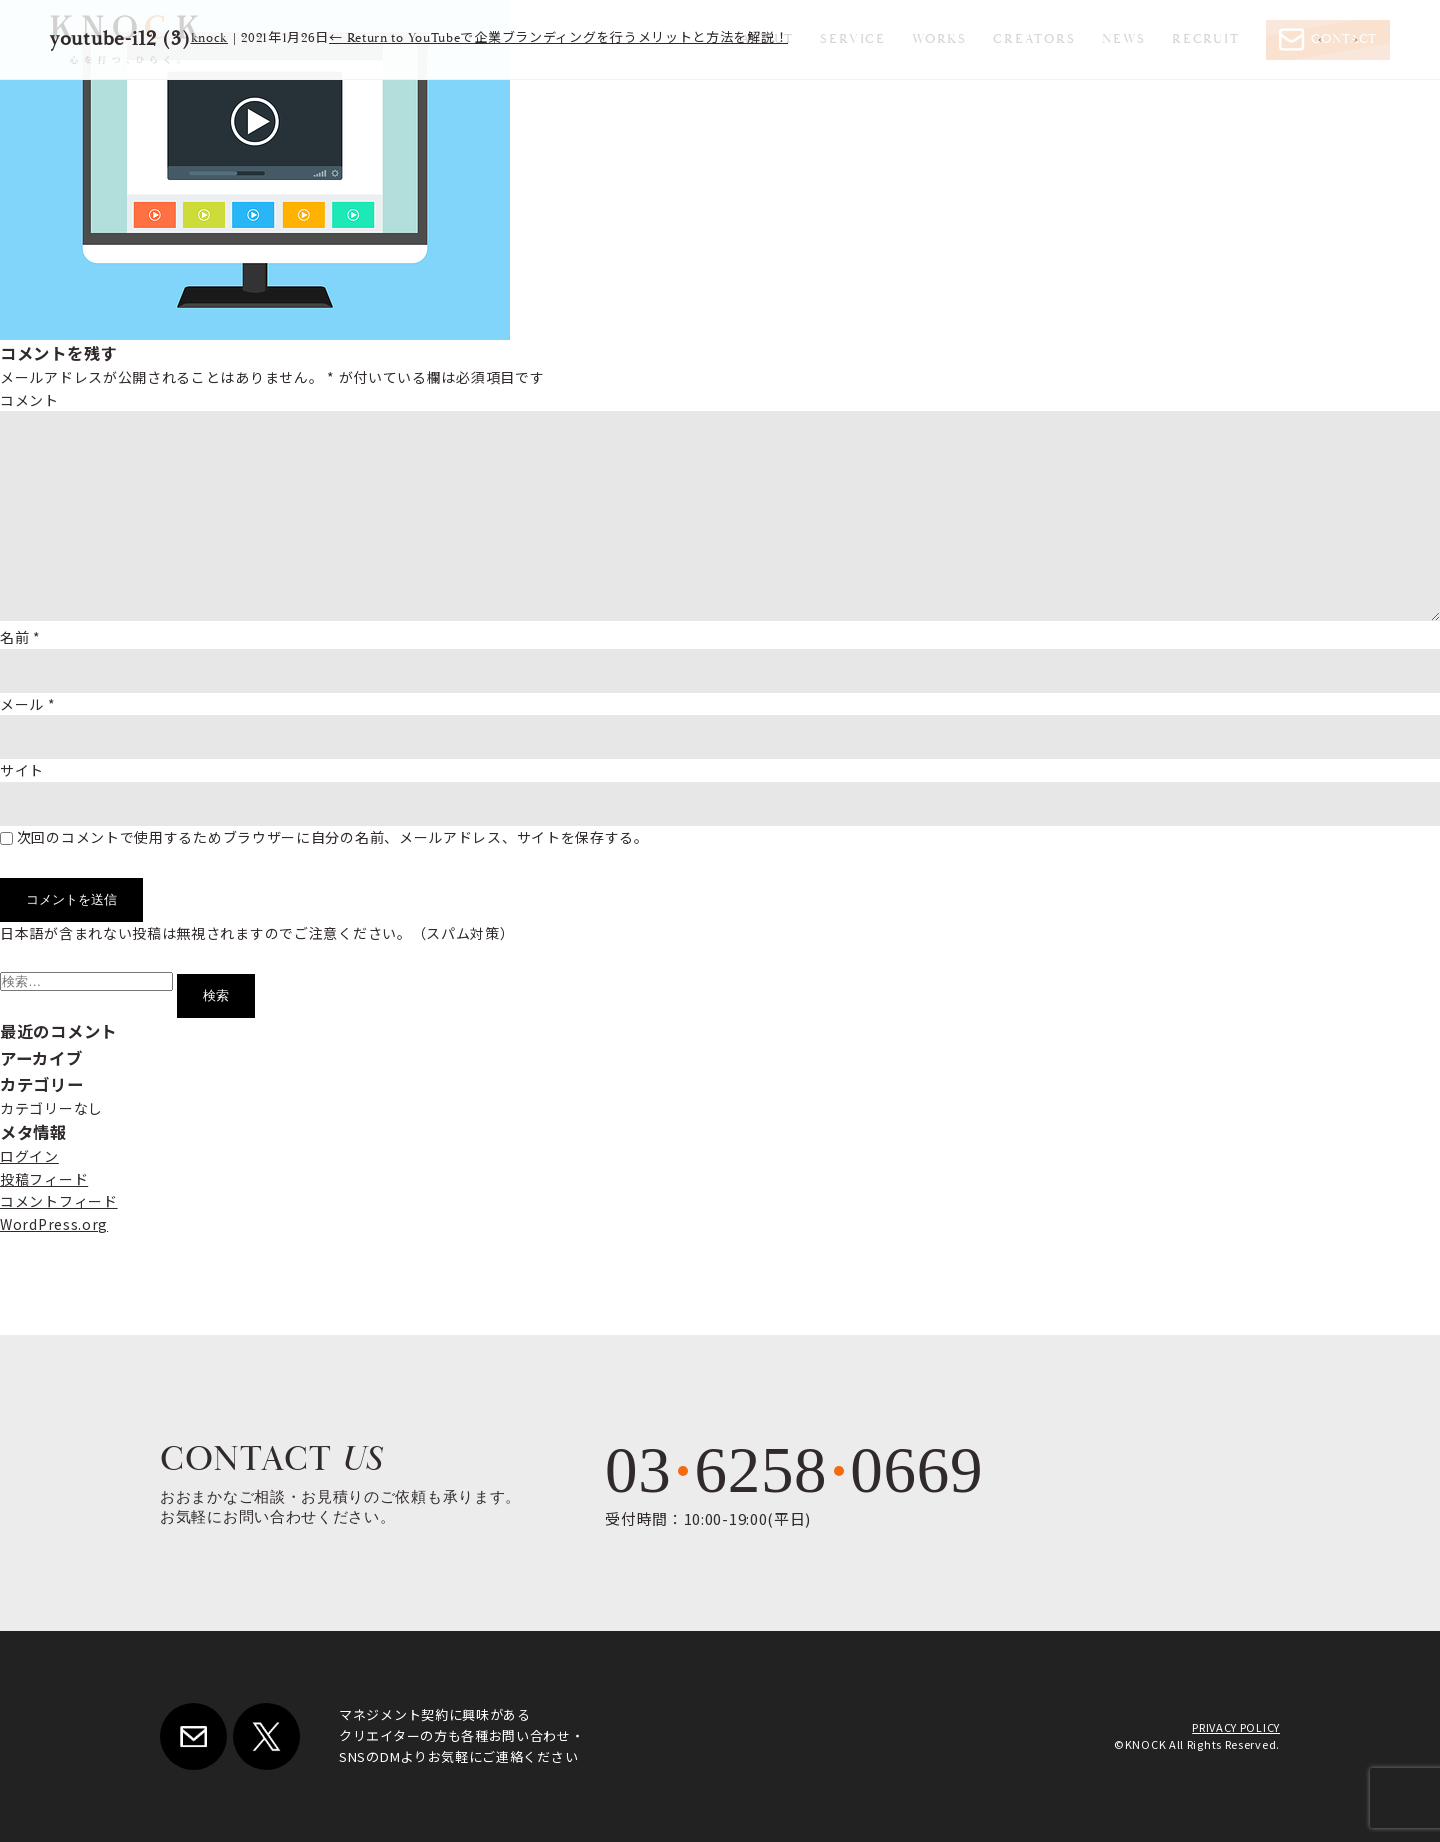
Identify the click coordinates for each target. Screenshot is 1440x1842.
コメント (29, 400)
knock (210, 38)
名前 (20, 637)
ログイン (29, 1156)
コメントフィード (59, 1201)
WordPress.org (54, 1224)
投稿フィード (44, 1179)
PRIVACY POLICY (1236, 1727)
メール (28, 704)
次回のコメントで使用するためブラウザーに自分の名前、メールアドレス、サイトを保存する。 (333, 837)
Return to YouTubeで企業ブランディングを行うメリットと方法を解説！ (558, 38)
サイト (22, 770)
